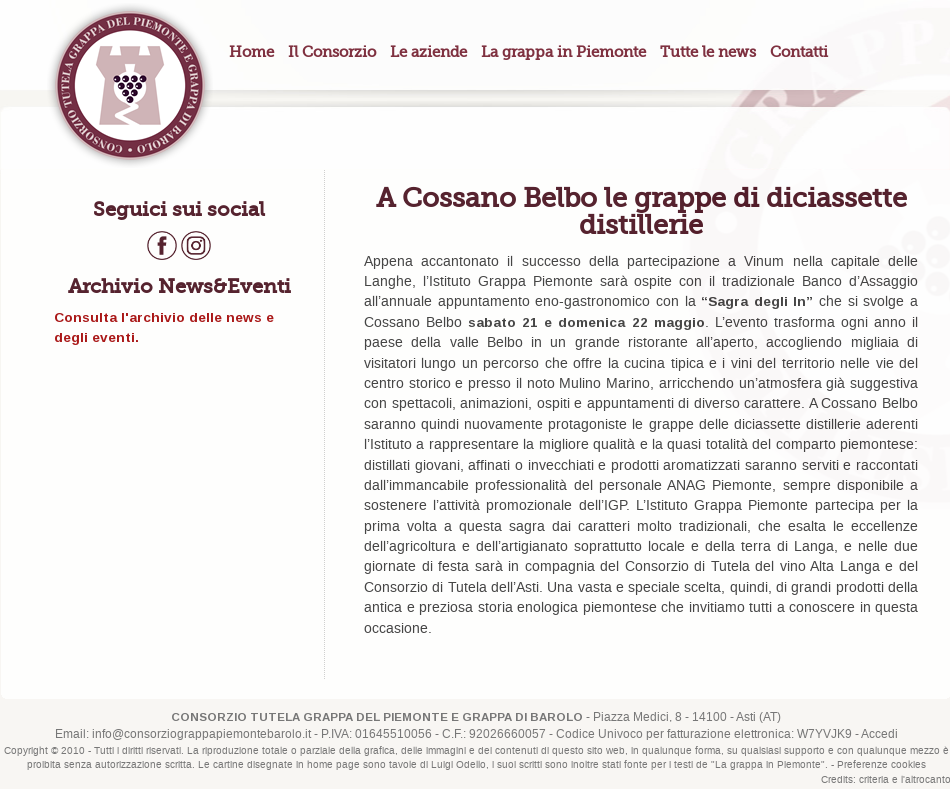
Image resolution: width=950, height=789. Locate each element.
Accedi (879, 734)
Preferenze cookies (881, 765)
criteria (874, 780)
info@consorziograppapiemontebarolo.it (201, 734)
